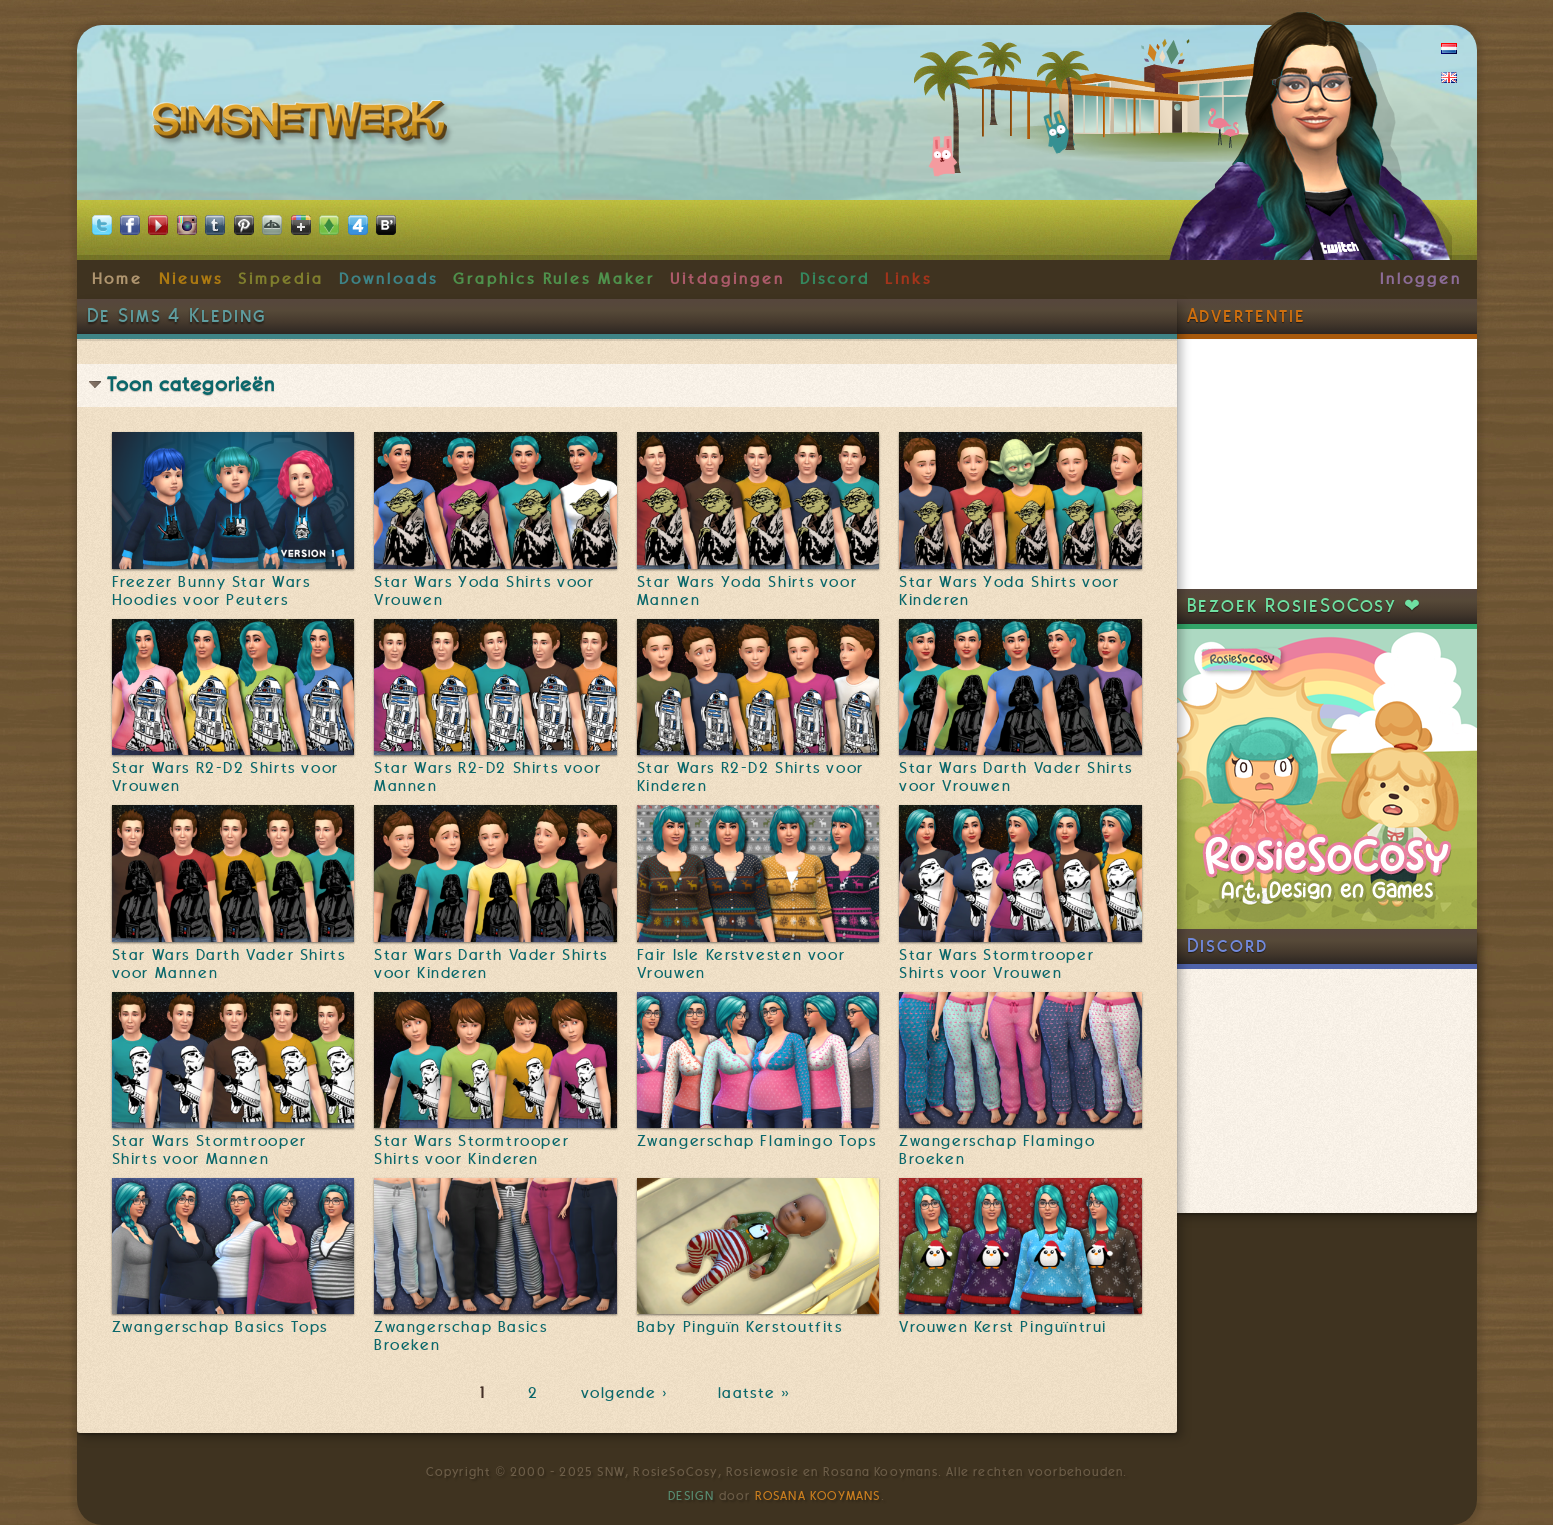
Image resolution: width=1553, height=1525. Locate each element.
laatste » (756, 1393)
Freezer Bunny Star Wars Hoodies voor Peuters (211, 591)
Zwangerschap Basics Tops (220, 1327)
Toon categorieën (191, 384)
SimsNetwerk (303, 125)
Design (691, 1496)
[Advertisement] (1327, 464)
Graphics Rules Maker (554, 279)
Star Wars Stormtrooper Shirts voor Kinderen (471, 1150)
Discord (835, 279)
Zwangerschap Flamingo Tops (757, 1141)
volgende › (628, 1393)
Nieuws (191, 279)
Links (908, 279)
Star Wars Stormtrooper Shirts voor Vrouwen (996, 964)
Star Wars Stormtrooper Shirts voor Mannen (209, 1150)
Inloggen (1420, 279)
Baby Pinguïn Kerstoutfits (740, 1327)
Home (118, 279)
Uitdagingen (727, 279)
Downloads (388, 279)
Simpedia (280, 279)
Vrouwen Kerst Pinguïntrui (1003, 1327)
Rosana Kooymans (818, 1496)
